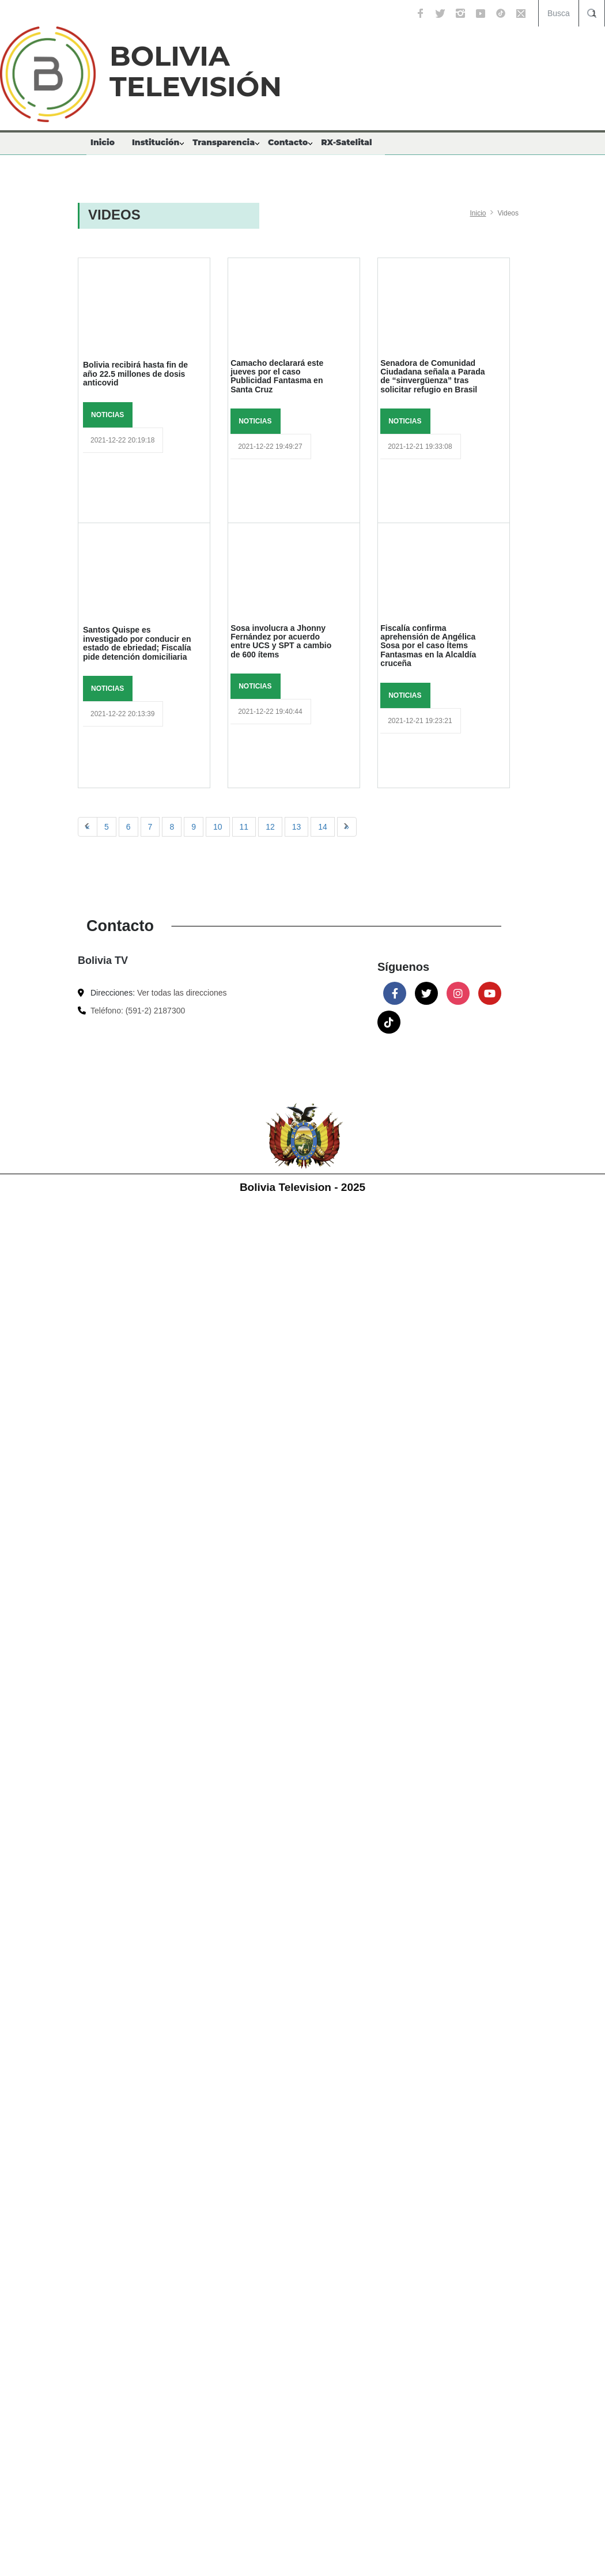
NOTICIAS (107, 415)
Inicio (102, 142)
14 (322, 826)
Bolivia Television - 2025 (302, 1187)
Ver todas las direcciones (182, 992)
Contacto (288, 142)
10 (217, 826)
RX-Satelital (346, 142)
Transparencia (223, 142)
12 (270, 826)
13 (296, 826)
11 (244, 826)
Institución (155, 142)
